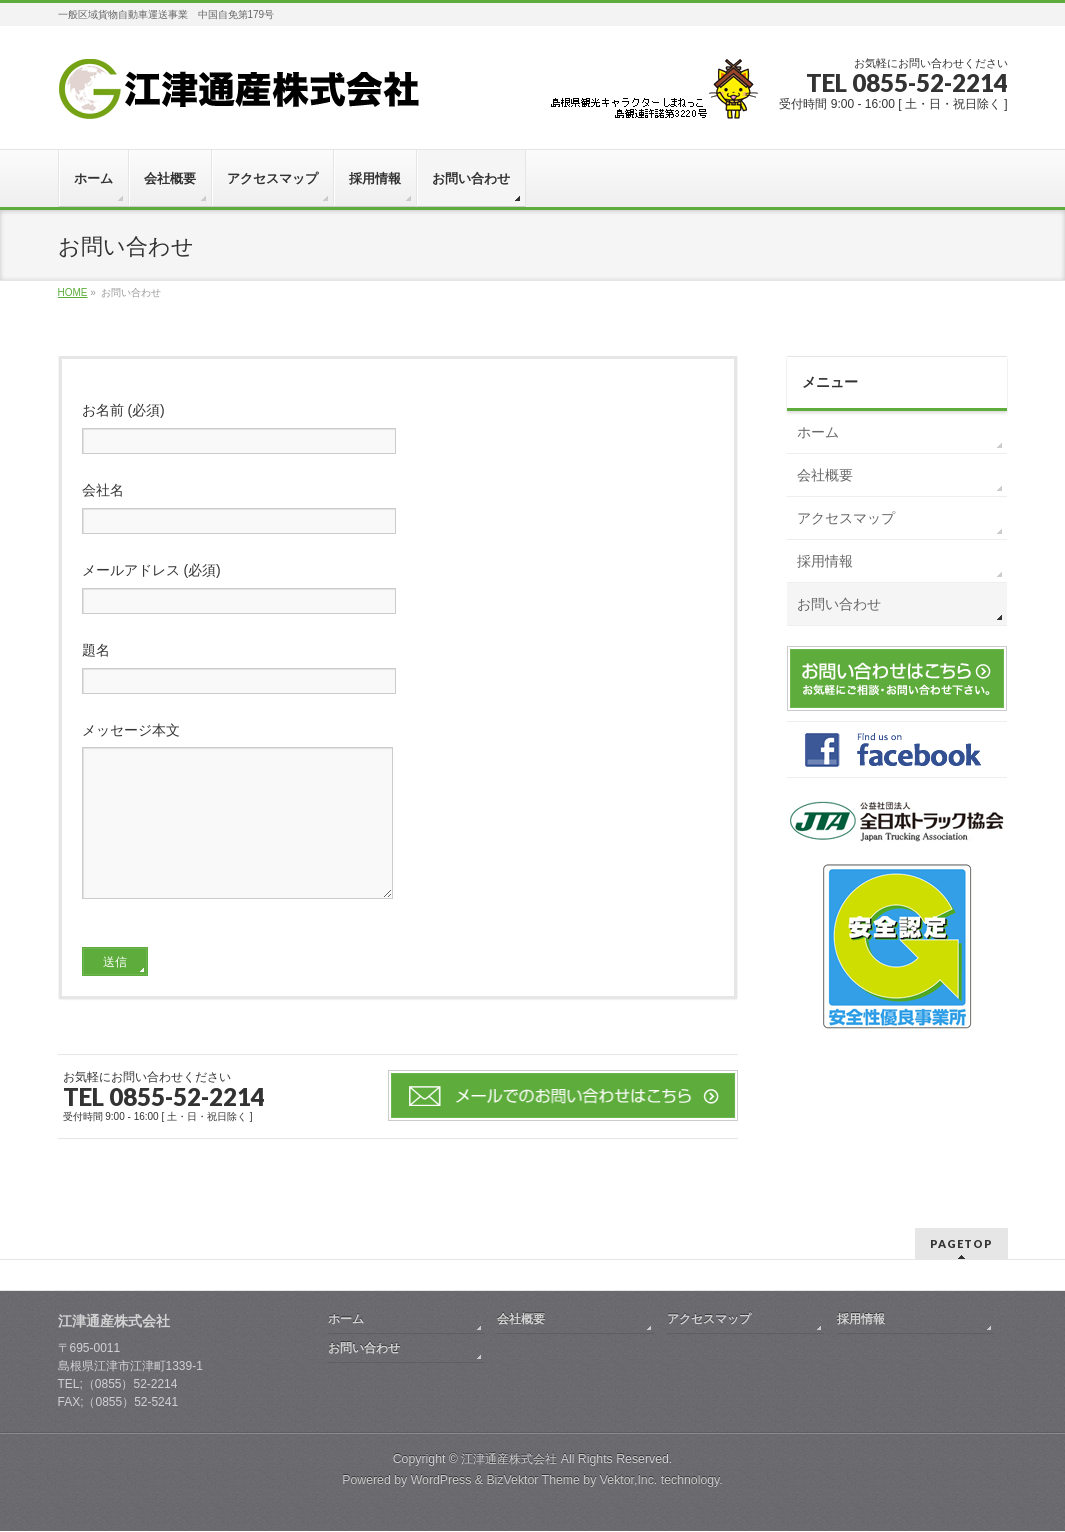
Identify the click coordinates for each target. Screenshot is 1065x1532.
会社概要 (825, 475)
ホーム (818, 432)
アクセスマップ (846, 518)
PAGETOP (961, 1244)
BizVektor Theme (533, 1481)
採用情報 (825, 561)
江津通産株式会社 (509, 1460)
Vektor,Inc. (629, 1481)
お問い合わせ (839, 604)
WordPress (441, 1481)
